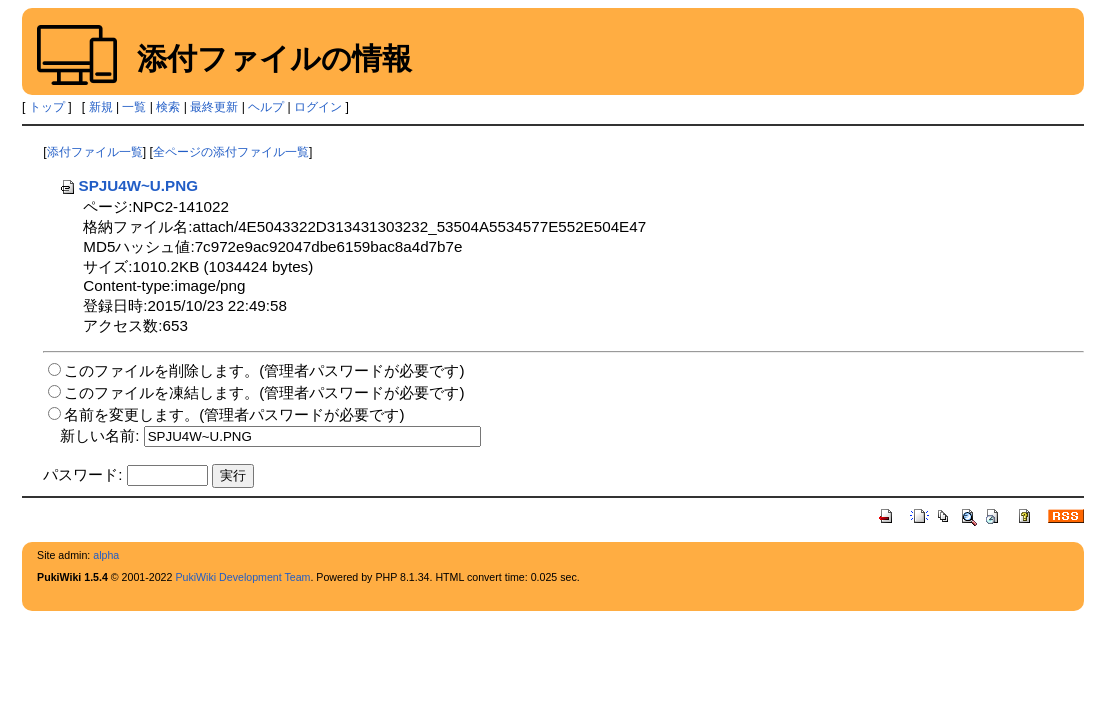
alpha (106, 555)
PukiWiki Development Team (242, 577)
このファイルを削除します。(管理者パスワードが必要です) (264, 370)
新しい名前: (99, 435)
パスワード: (82, 474)
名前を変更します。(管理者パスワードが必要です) (234, 414)
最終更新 (214, 107)
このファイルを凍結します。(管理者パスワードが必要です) (264, 392)
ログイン (318, 107)
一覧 (134, 107)
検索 (168, 107)
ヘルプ (266, 107)
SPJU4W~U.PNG (128, 185)
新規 (101, 107)
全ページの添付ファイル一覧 (231, 152)
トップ (47, 107)
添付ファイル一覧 (95, 152)
